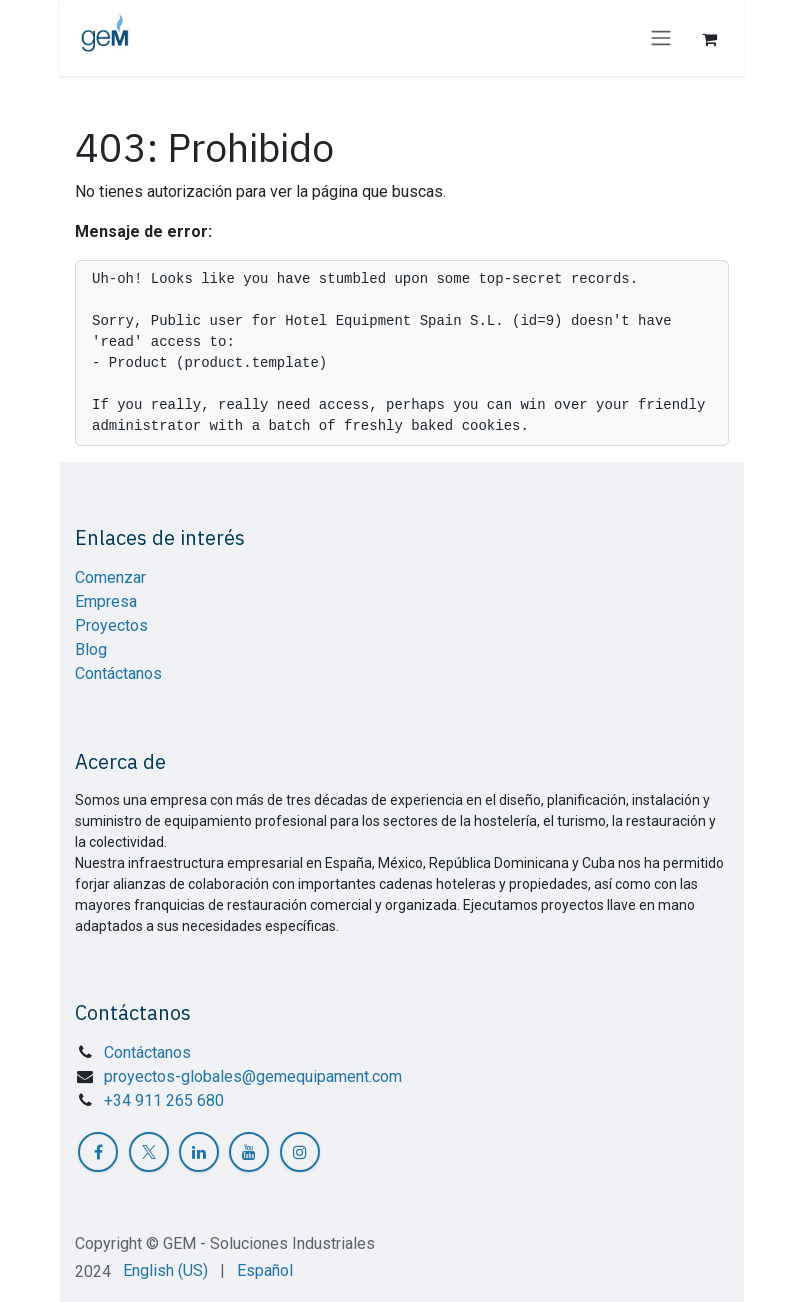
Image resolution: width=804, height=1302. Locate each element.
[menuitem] (165, 1271)
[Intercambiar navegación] (661, 38)
